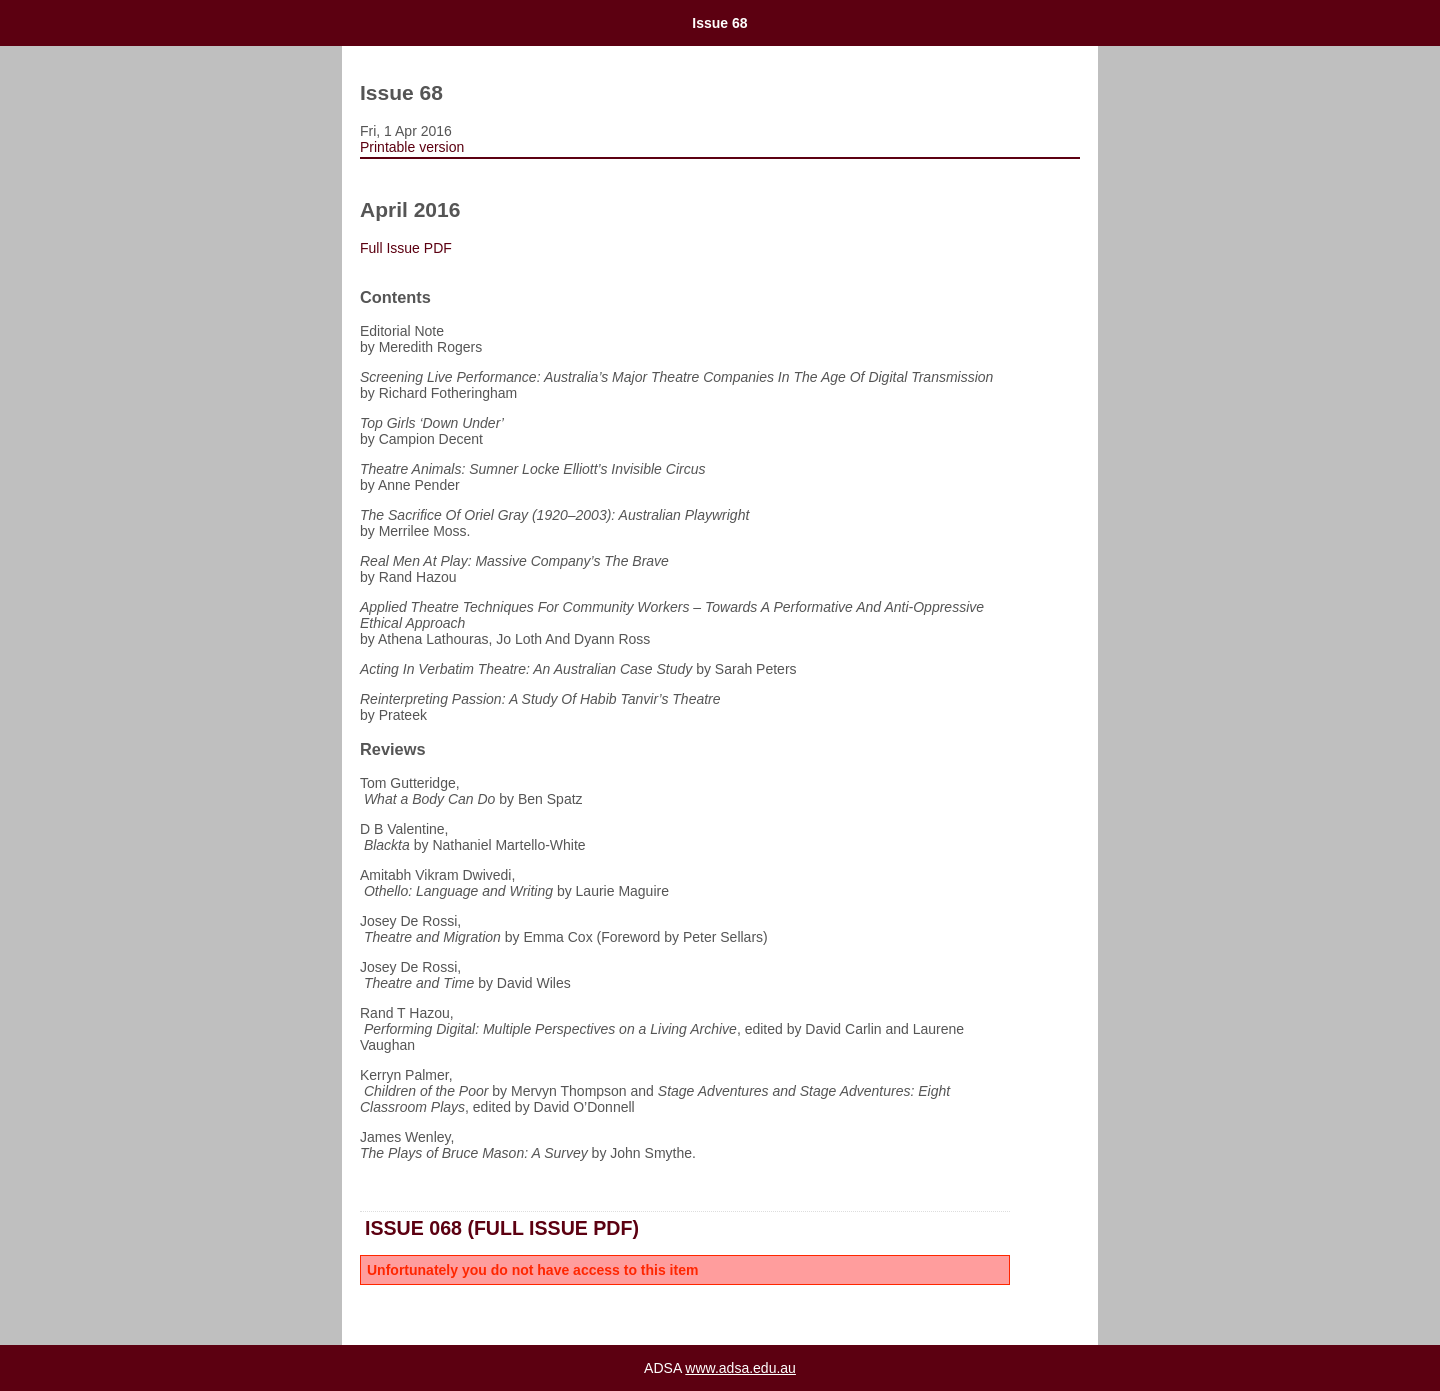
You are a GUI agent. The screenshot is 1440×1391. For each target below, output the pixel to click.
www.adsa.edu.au (740, 1368)
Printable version (412, 147)
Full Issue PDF (408, 248)
